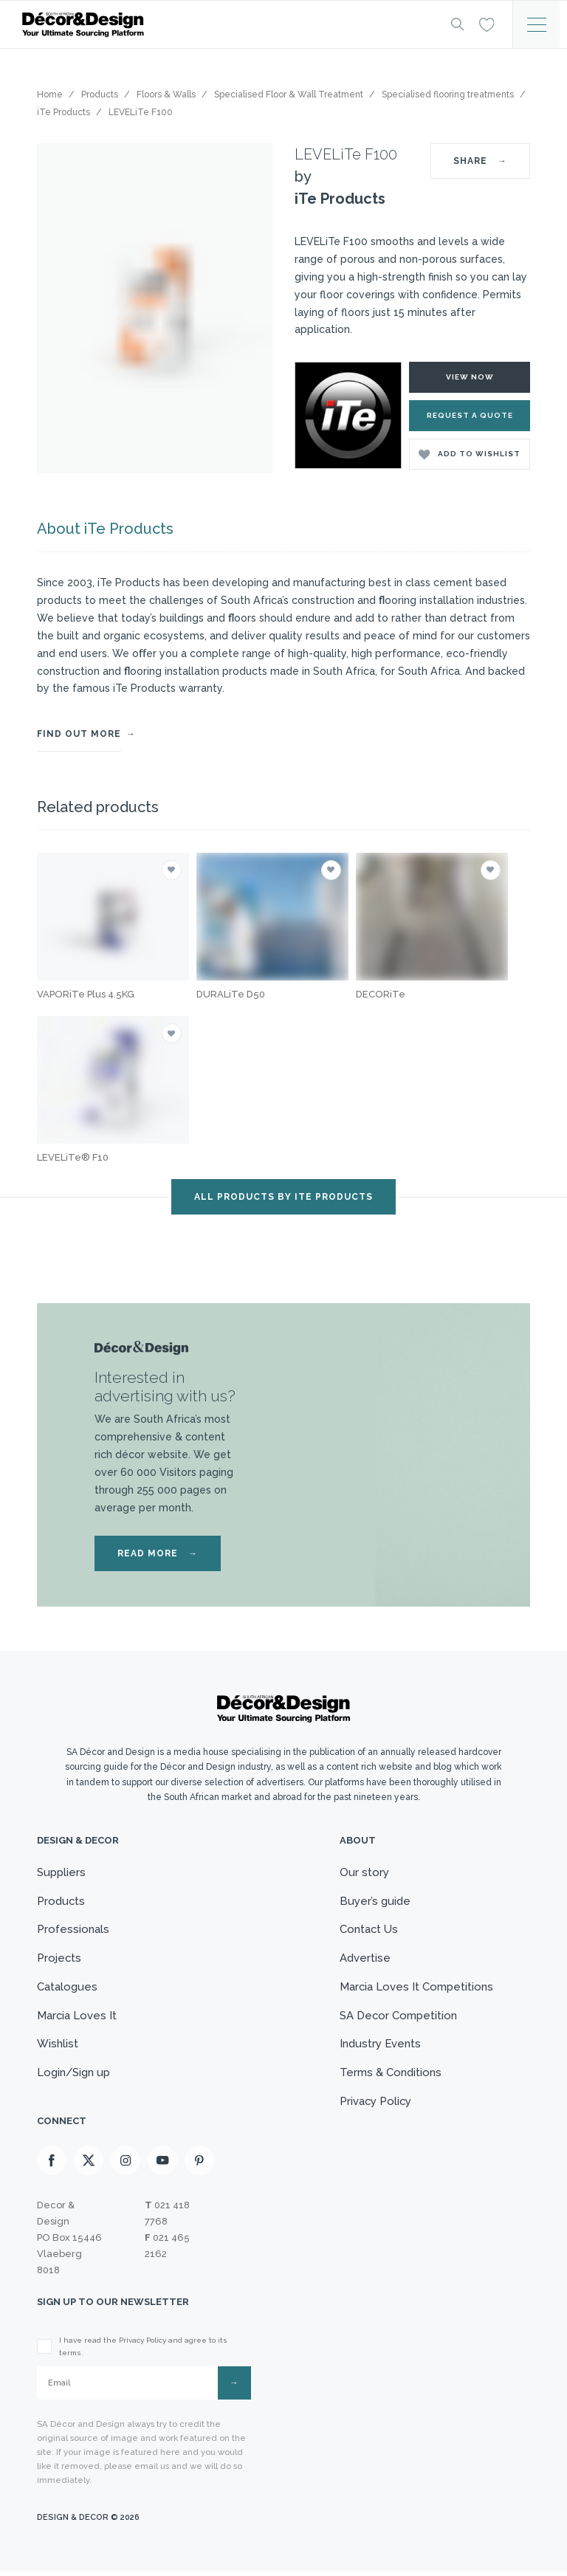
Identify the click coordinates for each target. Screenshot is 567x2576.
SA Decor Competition (398, 2017)
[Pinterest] (199, 2165)
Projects (59, 1959)
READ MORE (157, 1553)
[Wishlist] (486, 23)
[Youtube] (162, 2165)
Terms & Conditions (390, 2076)
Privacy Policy (375, 2105)
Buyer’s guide (374, 1901)
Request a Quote (470, 415)
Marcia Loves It (77, 2017)
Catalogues (67, 1988)
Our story (363, 1871)
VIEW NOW (470, 377)
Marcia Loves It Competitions (416, 1988)
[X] (88, 2165)
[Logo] (224, 25)
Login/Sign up (74, 2076)
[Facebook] (51, 2165)
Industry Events (380, 2046)
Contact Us (368, 1930)
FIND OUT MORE (79, 734)
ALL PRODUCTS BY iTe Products (283, 1197)
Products (61, 1901)
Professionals (73, 1930)
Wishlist (57, 2046)
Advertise (364, 1959)
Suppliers (61, 1871)
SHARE (480, 161)
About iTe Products (105, 528)
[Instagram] (125, 2165)
